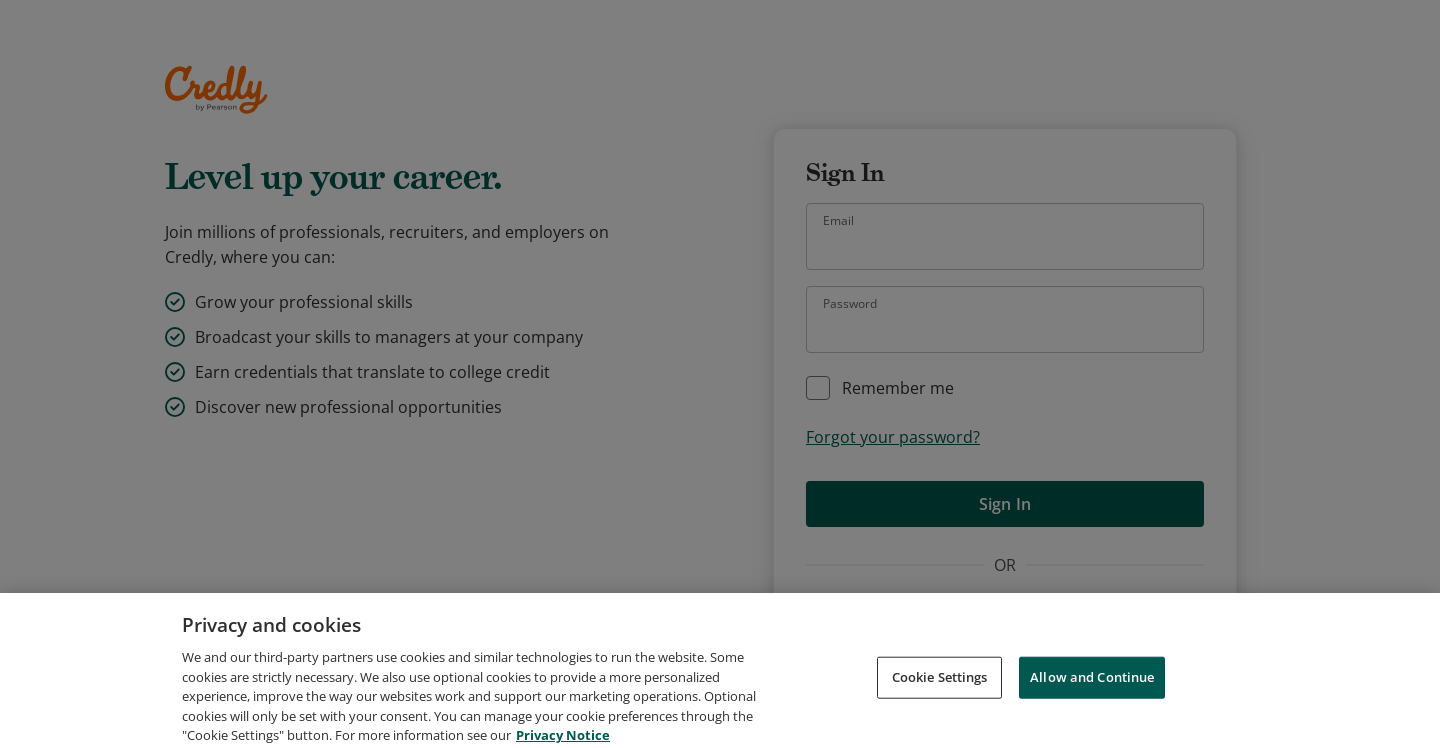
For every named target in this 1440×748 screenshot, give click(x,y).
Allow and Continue (1092, 702)
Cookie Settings (940, 702)
